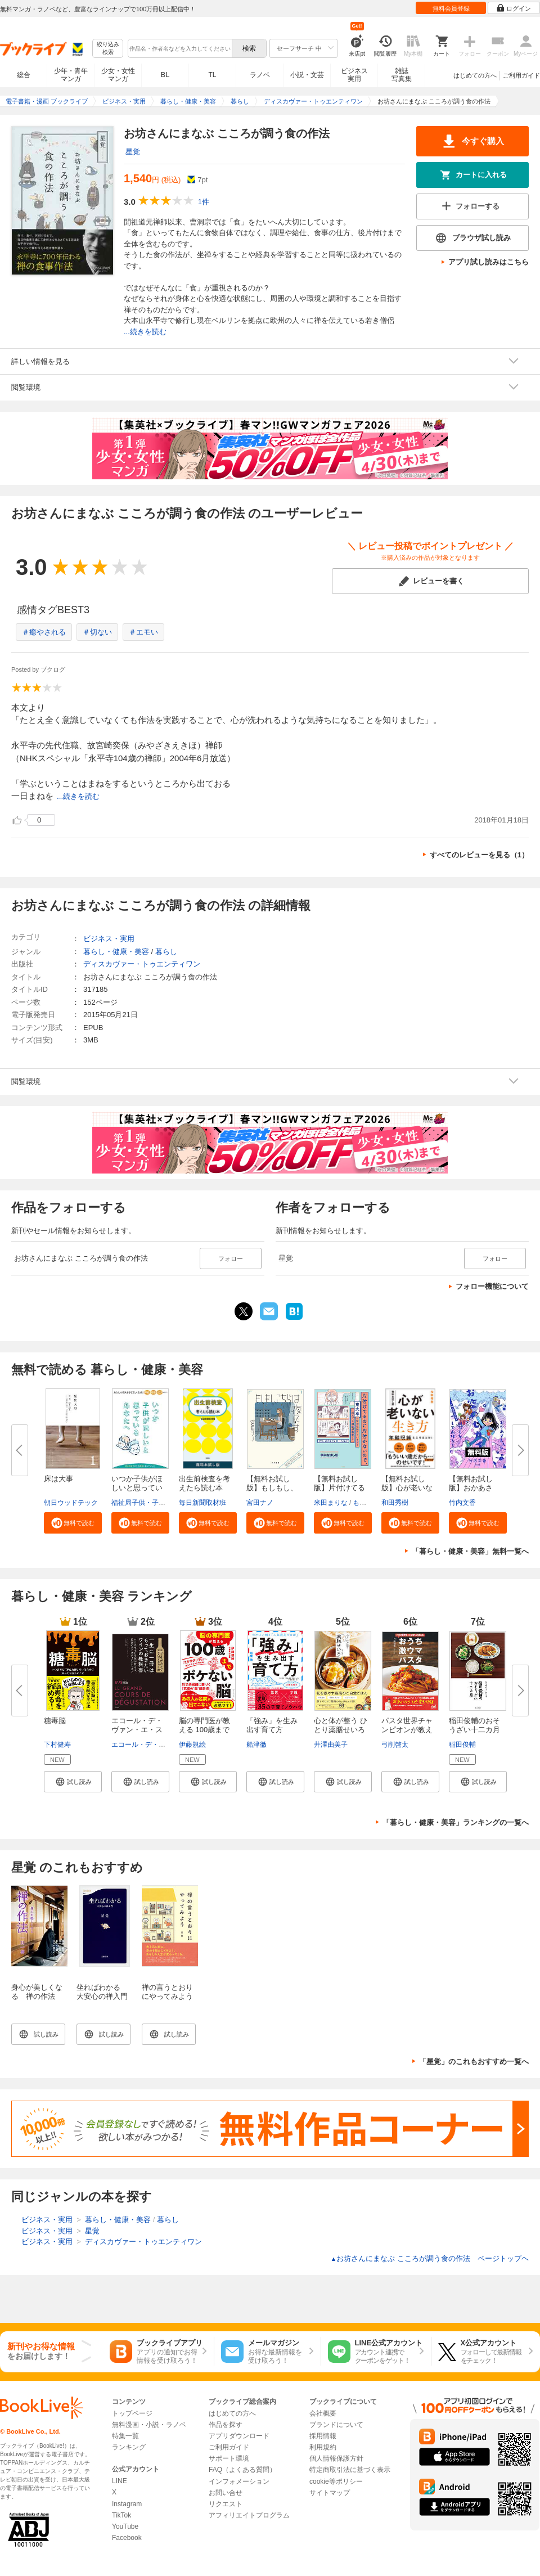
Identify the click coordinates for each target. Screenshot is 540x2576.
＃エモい (143, 632)
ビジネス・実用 (108, 938)
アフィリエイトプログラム (249, 2515)
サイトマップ (329, 2493)
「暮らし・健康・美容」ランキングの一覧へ (455, 1822)
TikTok (121, 2515)
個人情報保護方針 (336, 2458)
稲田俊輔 (462, 1744)
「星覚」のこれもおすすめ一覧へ (474, 2061)
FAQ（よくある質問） (242, 2470)
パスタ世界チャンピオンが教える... (407, 1729)
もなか (363, 1503)
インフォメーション (239, 2481)
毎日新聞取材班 (202, 1503)
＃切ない (97, 632)
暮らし (166, 951)
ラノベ (260, 75)
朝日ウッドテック (71, 1503)
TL (212, 75)
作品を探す (225, 2425)
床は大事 (58, 1478)
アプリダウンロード (239, 2436)
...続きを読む (145, 331)
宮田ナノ (259, 1503)
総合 (23, 75)
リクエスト (225, 2504)
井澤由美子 (331, 1744)
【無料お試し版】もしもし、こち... (272, 1487)
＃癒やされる (44, 632)
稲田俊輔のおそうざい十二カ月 (474, 1725)
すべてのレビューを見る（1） (479, 855)
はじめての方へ (475, 75)
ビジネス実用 (354, 75)
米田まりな (331, 1503)
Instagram (127, 2504)
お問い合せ (225, 2493)
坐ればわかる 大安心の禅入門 (102, 1991)
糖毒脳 (55, 1720)
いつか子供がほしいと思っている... (137, 1487)
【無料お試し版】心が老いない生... (407, 1487)
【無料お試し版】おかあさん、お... (471, 1487)
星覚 (132, 151)
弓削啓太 (394, 1744)
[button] (73, 1523)
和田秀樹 (394, 1503)
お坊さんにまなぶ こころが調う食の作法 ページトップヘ (429, 2258)
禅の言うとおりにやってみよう (167, 1991)
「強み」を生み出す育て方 (272, 1725)
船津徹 (256, 1744)
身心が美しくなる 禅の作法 (36, 1991)
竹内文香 (462, 1503)
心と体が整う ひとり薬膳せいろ (340, 1725)
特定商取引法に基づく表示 (349, 2470)
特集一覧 (125, 2436)
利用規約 (322, 2447)
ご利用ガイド (521, 75)
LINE (119, 2481)
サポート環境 (229, 2458)
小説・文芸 (307, 75)
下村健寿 (57, 1744)
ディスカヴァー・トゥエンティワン (141, 964)
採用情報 (322, 2436)
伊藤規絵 (192, 1744)
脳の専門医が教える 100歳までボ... (204, 1729)
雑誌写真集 (402, 75)
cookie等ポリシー (336, 2481)
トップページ (132, 2413)
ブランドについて (336, 2425)
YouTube (125, 2526)
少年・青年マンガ (71, 75)
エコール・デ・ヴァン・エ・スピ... (137, 1729)
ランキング (129, 2447)
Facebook (127, 2538)
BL (165, 74)
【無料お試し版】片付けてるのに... (339, 1487)
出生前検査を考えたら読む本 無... (204, 1487)
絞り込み (108, 48)
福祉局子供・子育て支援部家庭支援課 (168, 1503)
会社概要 (322, 2413)
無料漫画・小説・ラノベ (149, 2425)
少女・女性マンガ (118, 75)
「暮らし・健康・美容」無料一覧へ (470, 1551)
